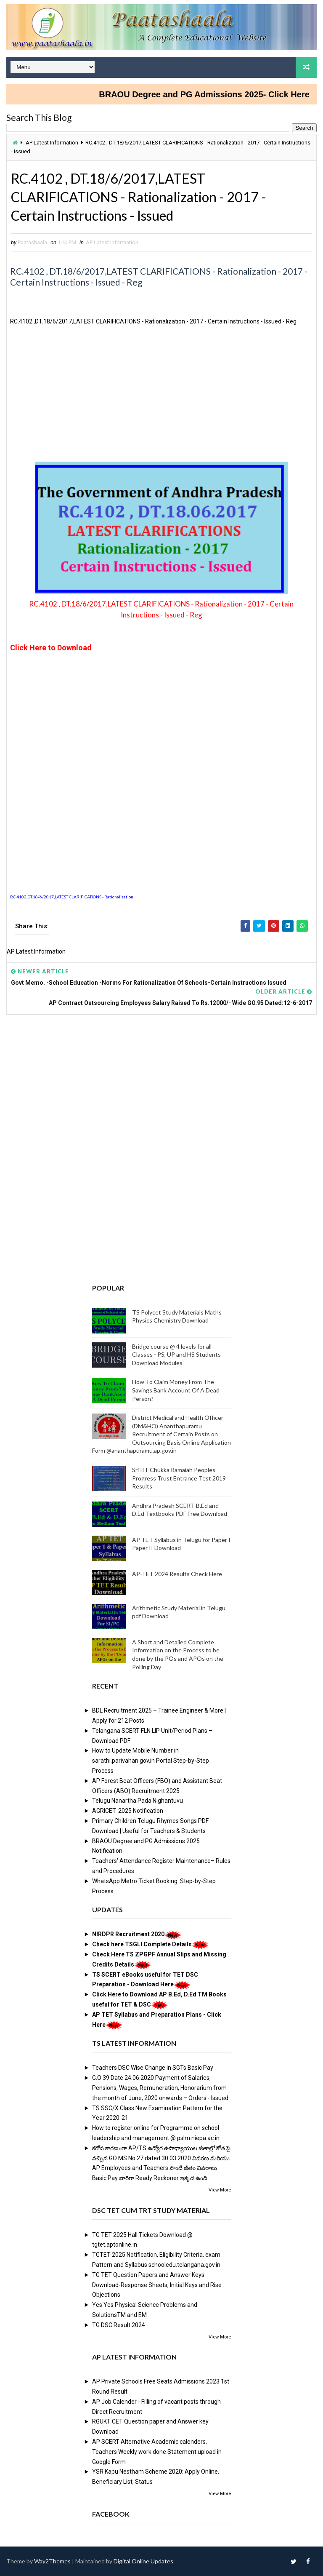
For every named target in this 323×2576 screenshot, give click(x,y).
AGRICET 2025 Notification (127, 1810)
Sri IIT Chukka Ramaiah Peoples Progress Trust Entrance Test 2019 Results (179, 1478)
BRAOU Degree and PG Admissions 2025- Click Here (216, 94)
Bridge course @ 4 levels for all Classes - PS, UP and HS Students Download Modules (176, 1354)
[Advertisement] (161, 397)
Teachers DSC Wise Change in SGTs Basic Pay (152, 2067)
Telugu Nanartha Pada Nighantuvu (137, 1800)
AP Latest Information (52, 142)
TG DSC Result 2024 (118, 2325)
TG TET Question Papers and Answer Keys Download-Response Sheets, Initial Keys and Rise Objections (157, 2284)
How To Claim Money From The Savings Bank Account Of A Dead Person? (176, 1390)
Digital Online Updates (143, 2561)
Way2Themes (52, 2561)
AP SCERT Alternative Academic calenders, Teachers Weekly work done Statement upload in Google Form (157, 2451)
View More (220, 2190)
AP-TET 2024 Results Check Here (177, 1573)
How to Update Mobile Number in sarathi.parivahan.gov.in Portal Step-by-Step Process (150, 1760)
